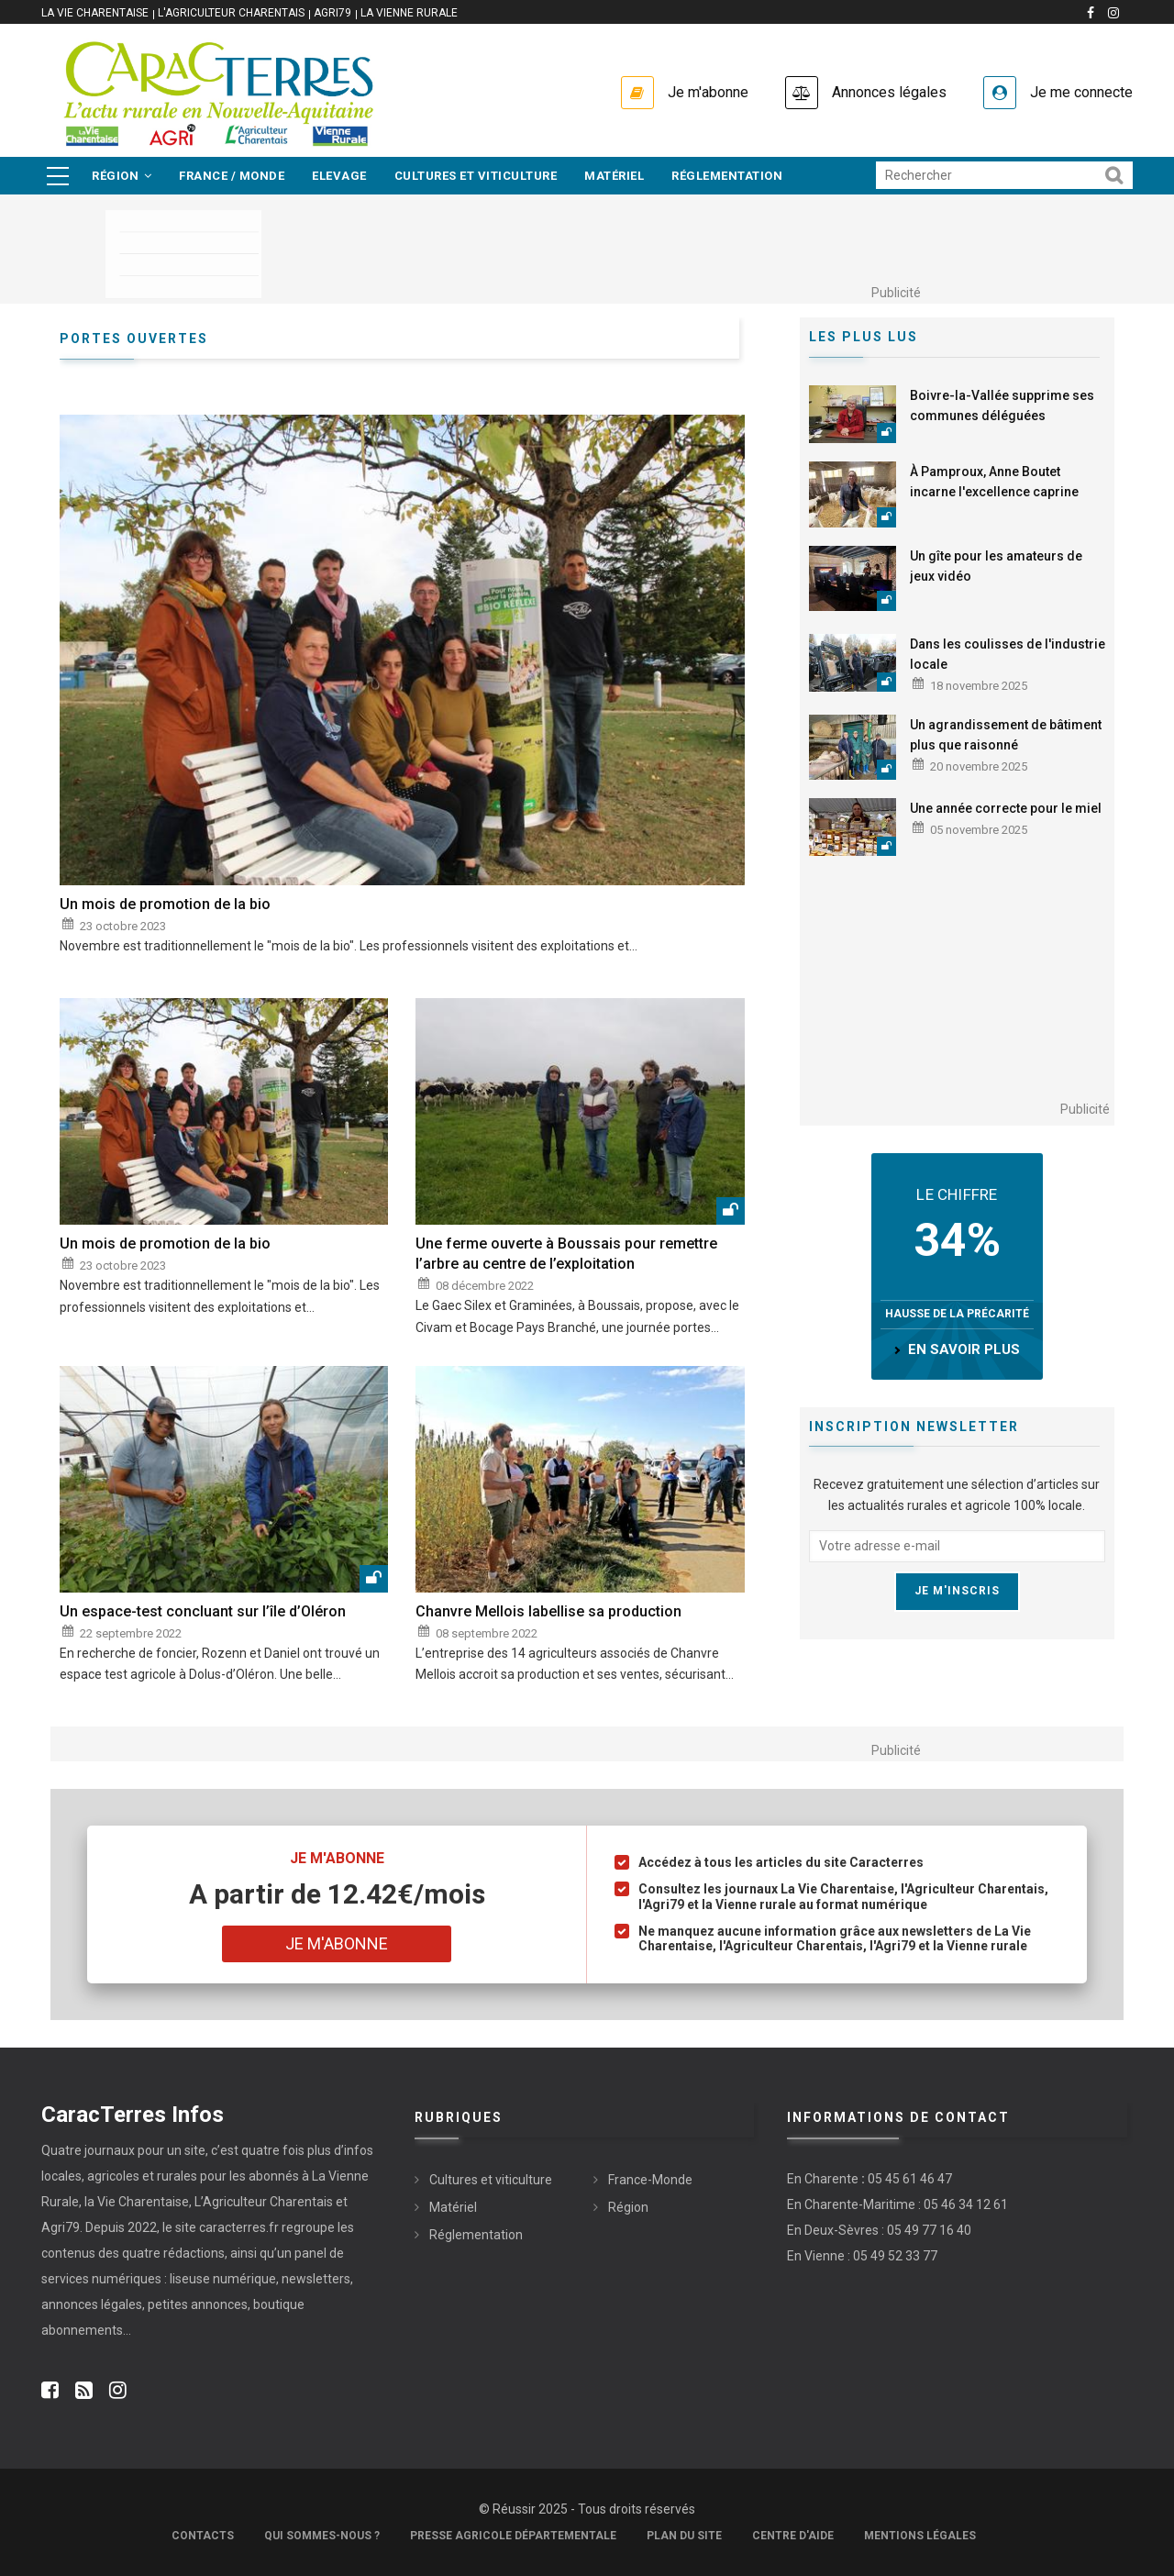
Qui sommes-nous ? (322, 2535)
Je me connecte (1081, 92)
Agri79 (332, 12)
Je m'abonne (708, 92)
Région (121, 176)
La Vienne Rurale (409, 12)
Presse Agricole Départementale (513, 2535)
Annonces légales (889, 92)
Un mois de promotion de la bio (165, 904)
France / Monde (231, 176)
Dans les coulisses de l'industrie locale (1007, 654)
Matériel (614, 176)
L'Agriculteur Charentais (231, 12)
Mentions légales (920, 2535)
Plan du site (684, 2535)
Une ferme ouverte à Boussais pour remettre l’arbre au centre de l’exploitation (566, 1253)
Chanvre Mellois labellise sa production (548, 1611)
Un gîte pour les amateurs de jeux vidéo (996, 566)
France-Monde (650, 2179)
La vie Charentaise (95, 12)
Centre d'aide (793, 2535)
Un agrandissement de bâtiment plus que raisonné (1006, 734)
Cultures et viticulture (476, 176)
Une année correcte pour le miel (1006, 808)
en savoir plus (964, 1349)
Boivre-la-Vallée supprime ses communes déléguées (1002, 405)
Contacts (203, 2535)
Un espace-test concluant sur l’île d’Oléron (203, 1611)
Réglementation (726, 176)
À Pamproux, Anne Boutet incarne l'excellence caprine (994, 481)
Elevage (339, 176)
